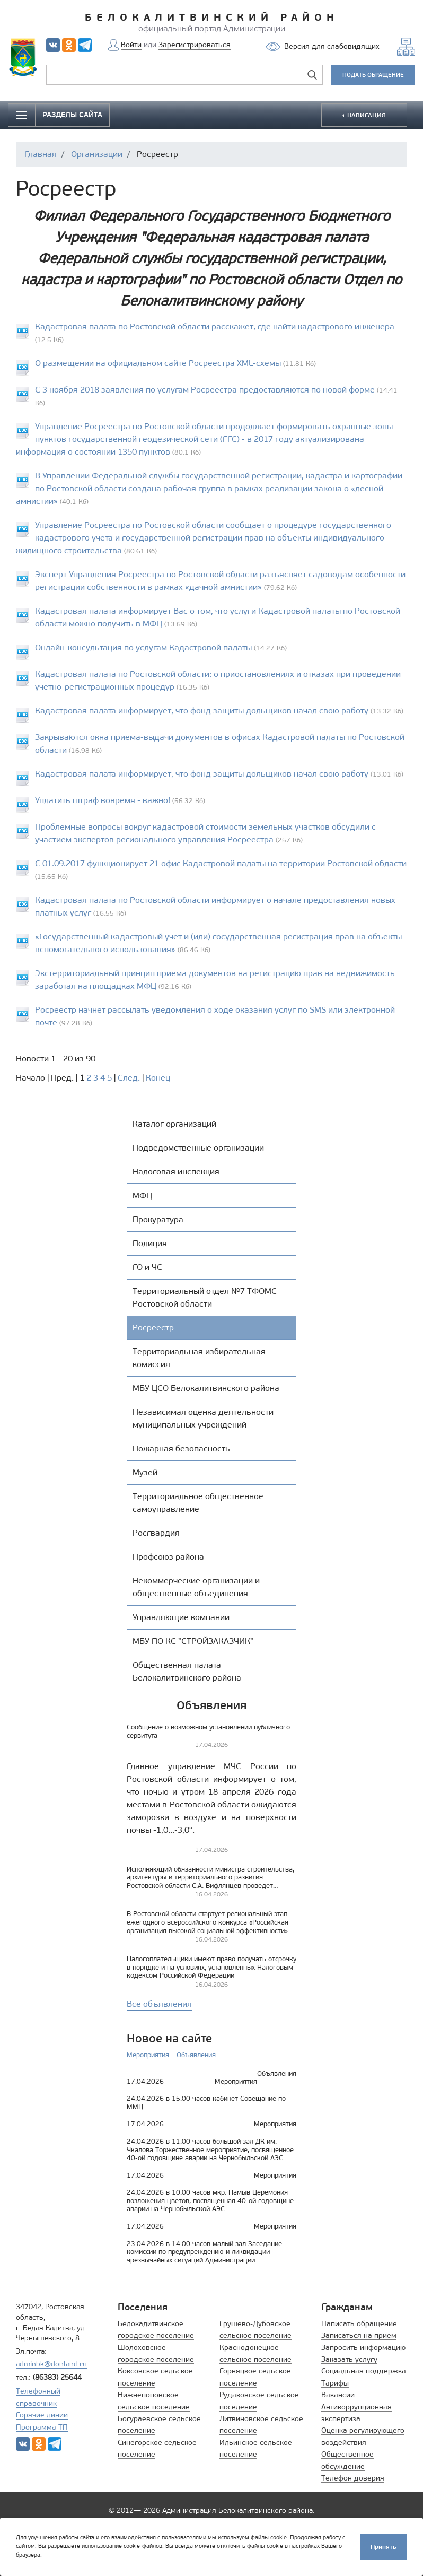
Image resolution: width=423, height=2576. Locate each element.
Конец (158, 1078)
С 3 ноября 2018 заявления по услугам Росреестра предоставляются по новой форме (205, 390)
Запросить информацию (363, 2347)
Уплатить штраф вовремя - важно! (103, 800)
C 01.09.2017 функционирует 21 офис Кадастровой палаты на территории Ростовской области (221, 863)
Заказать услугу (349, 2359)
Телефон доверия (352, 2478)
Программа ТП (42, 2427)
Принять (383, 2545)
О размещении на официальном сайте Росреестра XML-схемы (158, 363)
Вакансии (338, 2394)
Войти (131, 44)
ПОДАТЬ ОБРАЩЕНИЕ (373, 75)
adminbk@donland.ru (51, 2364)
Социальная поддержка (363, 2370)
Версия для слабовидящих (332, 46)
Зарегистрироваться (194, 44)
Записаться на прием (358, 2335)
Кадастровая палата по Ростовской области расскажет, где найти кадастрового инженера (214, 326)
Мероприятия (148, 2055)
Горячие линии (42, 2415)
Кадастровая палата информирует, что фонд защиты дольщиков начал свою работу (201, 711)
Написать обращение (359, 2323)
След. (129, 1078)
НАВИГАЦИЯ (366, 115)
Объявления (196, 2055)
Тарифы (335, 2383)
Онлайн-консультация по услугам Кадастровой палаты (143, 647)
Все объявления (159, 2004)
